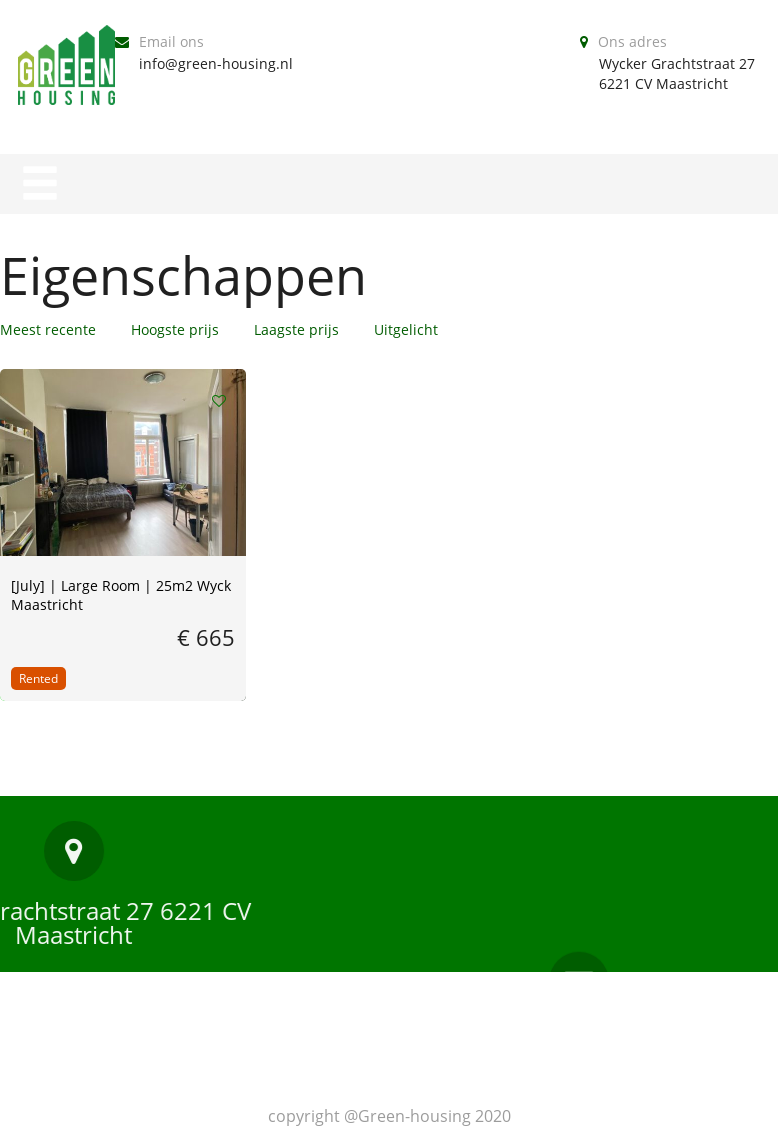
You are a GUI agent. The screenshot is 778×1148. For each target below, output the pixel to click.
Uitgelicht (406, 329)
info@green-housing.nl (216, 63)
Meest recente (48, 329)
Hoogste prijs (175, 329)
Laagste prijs (296, 329)
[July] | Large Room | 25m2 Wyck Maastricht (121, 595)
